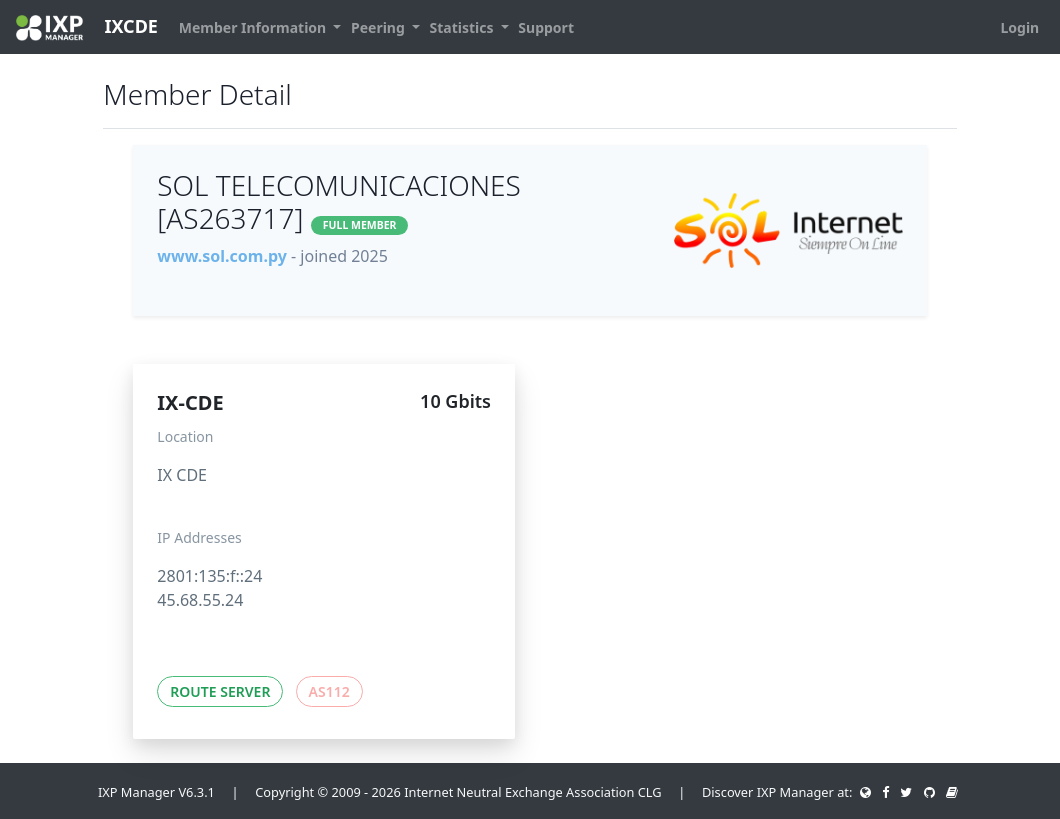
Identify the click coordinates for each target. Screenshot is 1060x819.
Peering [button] (379, 27)
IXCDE (87, 27)
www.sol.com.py (222, 256)
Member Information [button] (254, 27)
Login (1019, 27)
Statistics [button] (464, 27)
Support (546, 27)
